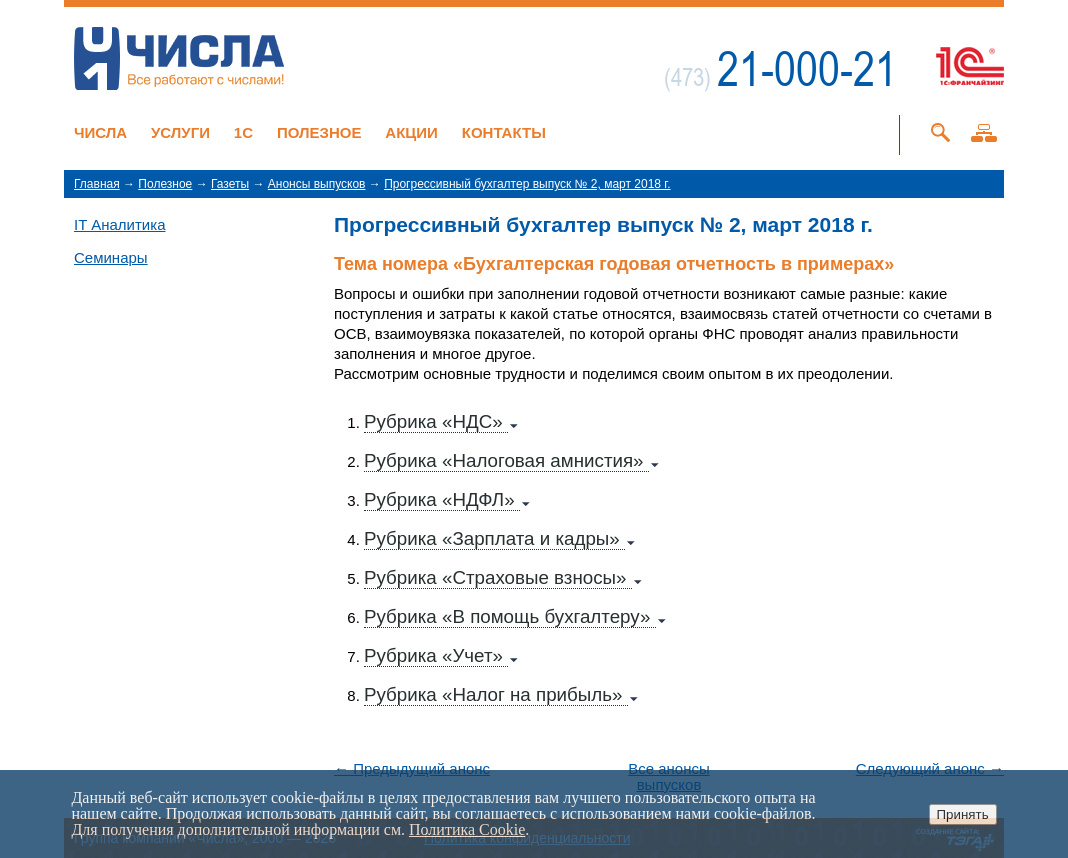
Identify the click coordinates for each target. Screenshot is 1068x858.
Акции (411, 132)
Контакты (504, 132)
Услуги (180, 132)
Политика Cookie (467, 829)
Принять (963, 814)
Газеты (230, 184)
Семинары (111, 257)
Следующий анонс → (930, 769)
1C (243, 132)
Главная (97, 184)
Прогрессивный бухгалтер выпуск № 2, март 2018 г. (527, 184)
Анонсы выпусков (317, 184)
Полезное (319, 132)
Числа (100, 132)
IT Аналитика (119, 224)
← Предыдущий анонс (412, 769)
